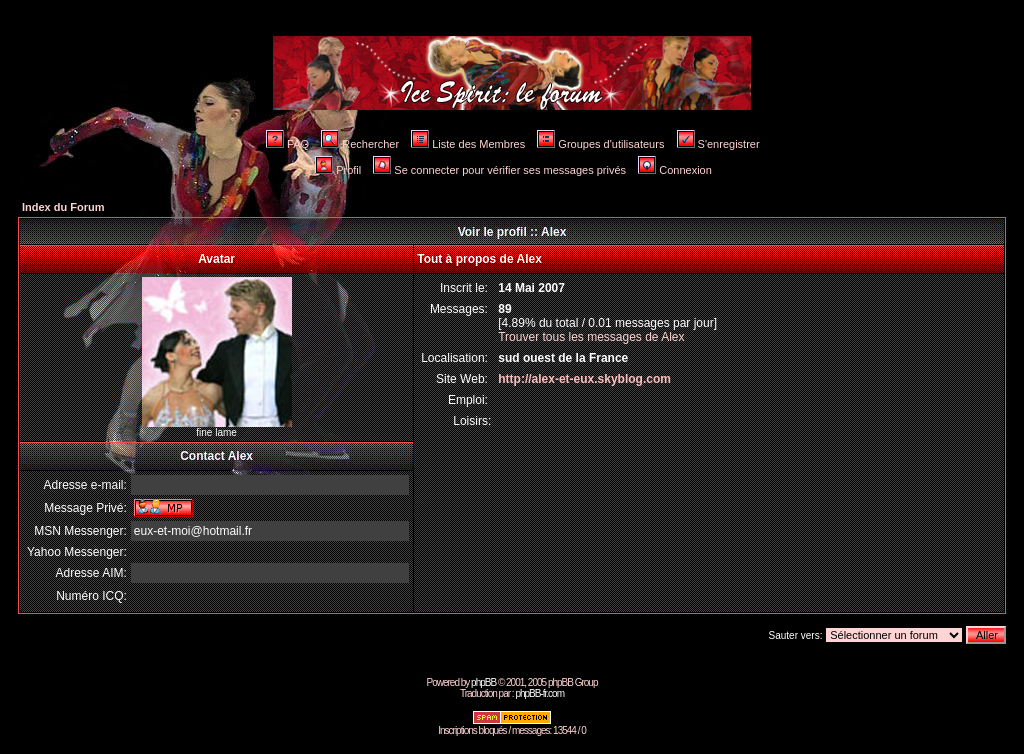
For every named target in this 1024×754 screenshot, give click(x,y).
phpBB (483, 682)
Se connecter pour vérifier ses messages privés (499, 170)
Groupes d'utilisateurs (600, 144)
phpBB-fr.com (539, 693)
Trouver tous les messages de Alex (591, 337)
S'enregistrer (718, 144)
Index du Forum (63, 207)
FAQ (287, 144)
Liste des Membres (468, 144)
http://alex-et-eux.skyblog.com (584, 379)
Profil (338, 170)
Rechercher (360, 144)
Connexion (675, 170)
